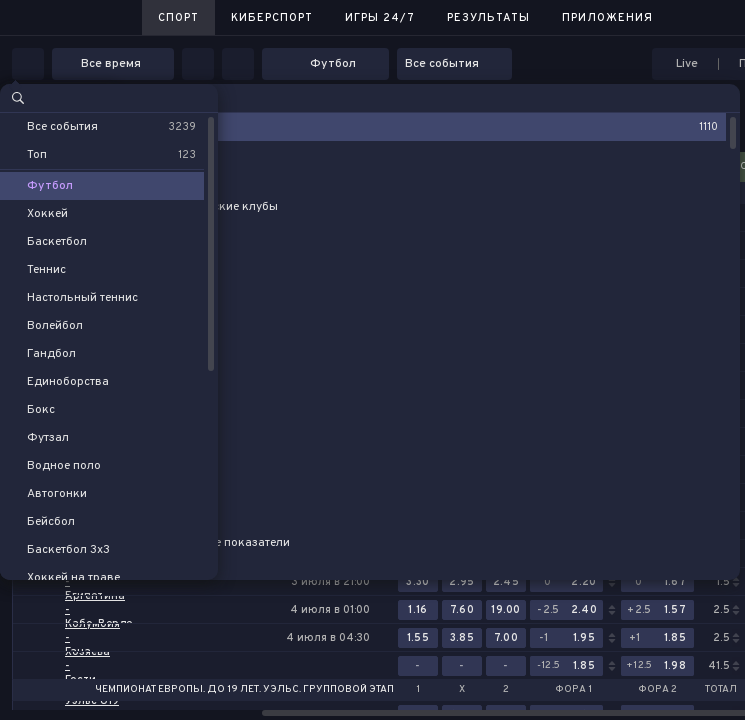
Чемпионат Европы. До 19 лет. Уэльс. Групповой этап (244, 690)
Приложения (607, 18)
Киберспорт (272, 18)
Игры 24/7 (380, 18)
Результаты (488, 18)
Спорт (178, 18)
